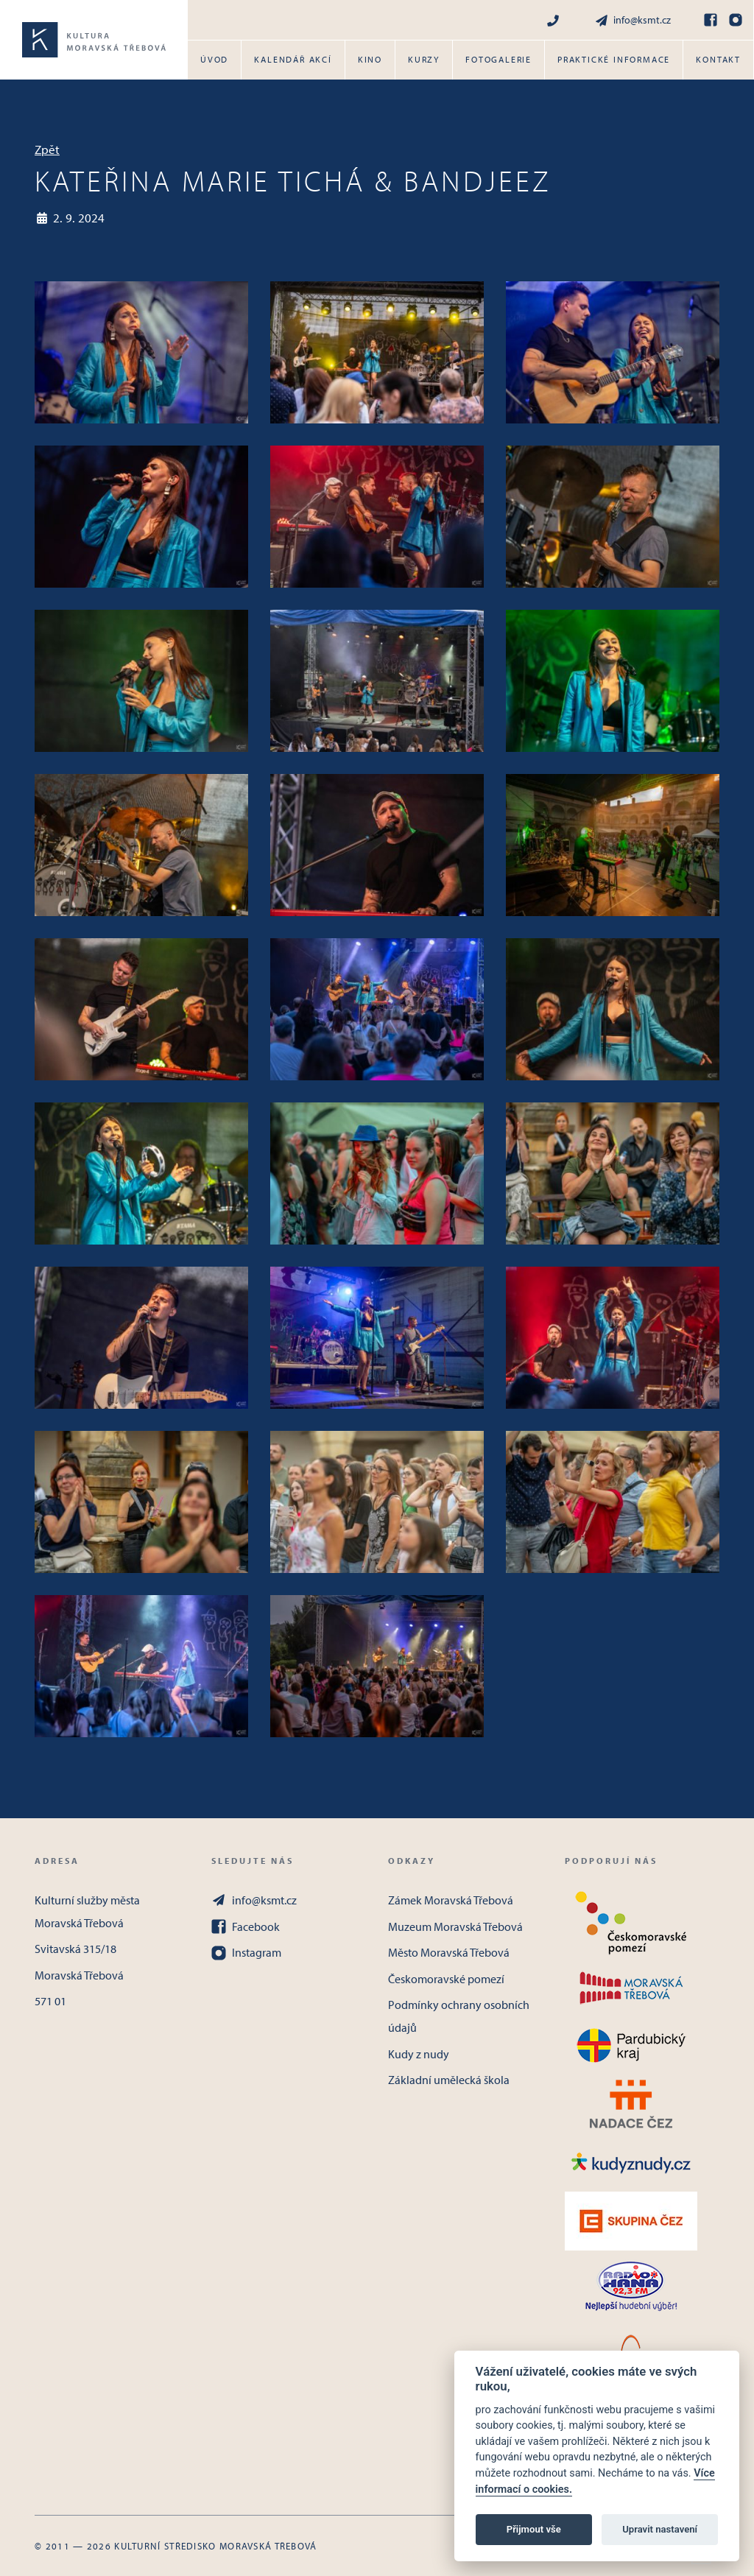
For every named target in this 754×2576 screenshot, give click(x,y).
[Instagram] (735, 20)
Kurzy (424, 59)
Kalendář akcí (292, 59)
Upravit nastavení (659, 2529)
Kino (370, 59)
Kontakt (718, 59)
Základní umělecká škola (449, 2079)
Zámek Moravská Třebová (450, 1900)
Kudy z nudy (418, 2054)
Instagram (246, 1952)
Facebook (245, 1926)
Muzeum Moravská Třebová (455, 1926)
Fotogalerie (498, 59)
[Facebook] (710, 20)
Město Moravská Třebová (449, 1952)
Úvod (214, 59)
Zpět (47, 149)
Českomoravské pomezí (446, 1978)
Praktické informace (613, 59)
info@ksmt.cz (632, 20)
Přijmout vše (534, 2529)
